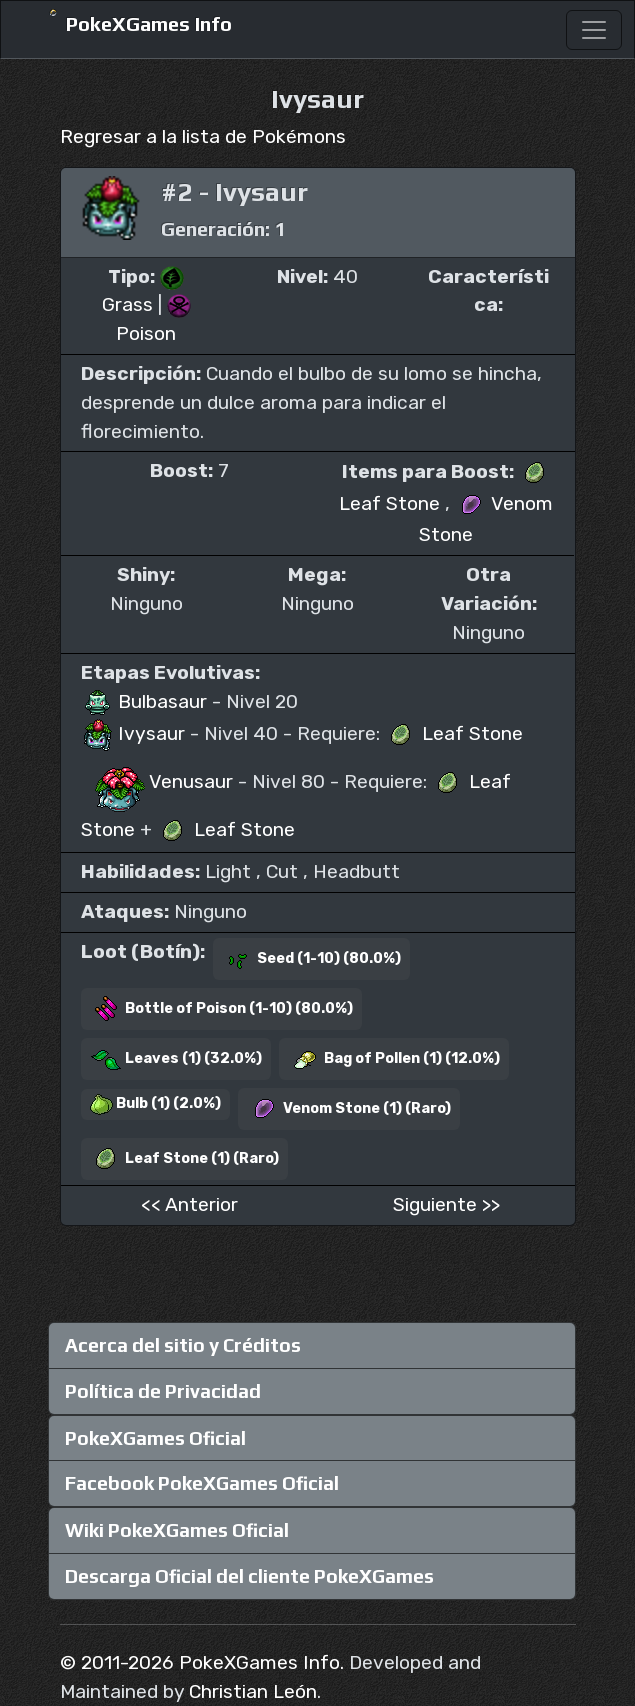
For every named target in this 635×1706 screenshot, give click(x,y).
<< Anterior (189, 1204)
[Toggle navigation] (594, 30)
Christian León (253, 1691)
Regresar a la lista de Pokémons (203, 136)
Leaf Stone (454, 733)
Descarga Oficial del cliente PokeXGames (249, 1576)
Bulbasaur (146, 701)
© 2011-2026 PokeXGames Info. (202, 1662)
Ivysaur (135, 733)
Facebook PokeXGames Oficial (202, 1483)
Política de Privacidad (163, 1391)
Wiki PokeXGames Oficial (177, 1530)
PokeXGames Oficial (155, 1438)
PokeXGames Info (130, 24)
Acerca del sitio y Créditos (183, 1345)
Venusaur (159, 781)
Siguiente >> (446, 1204)
